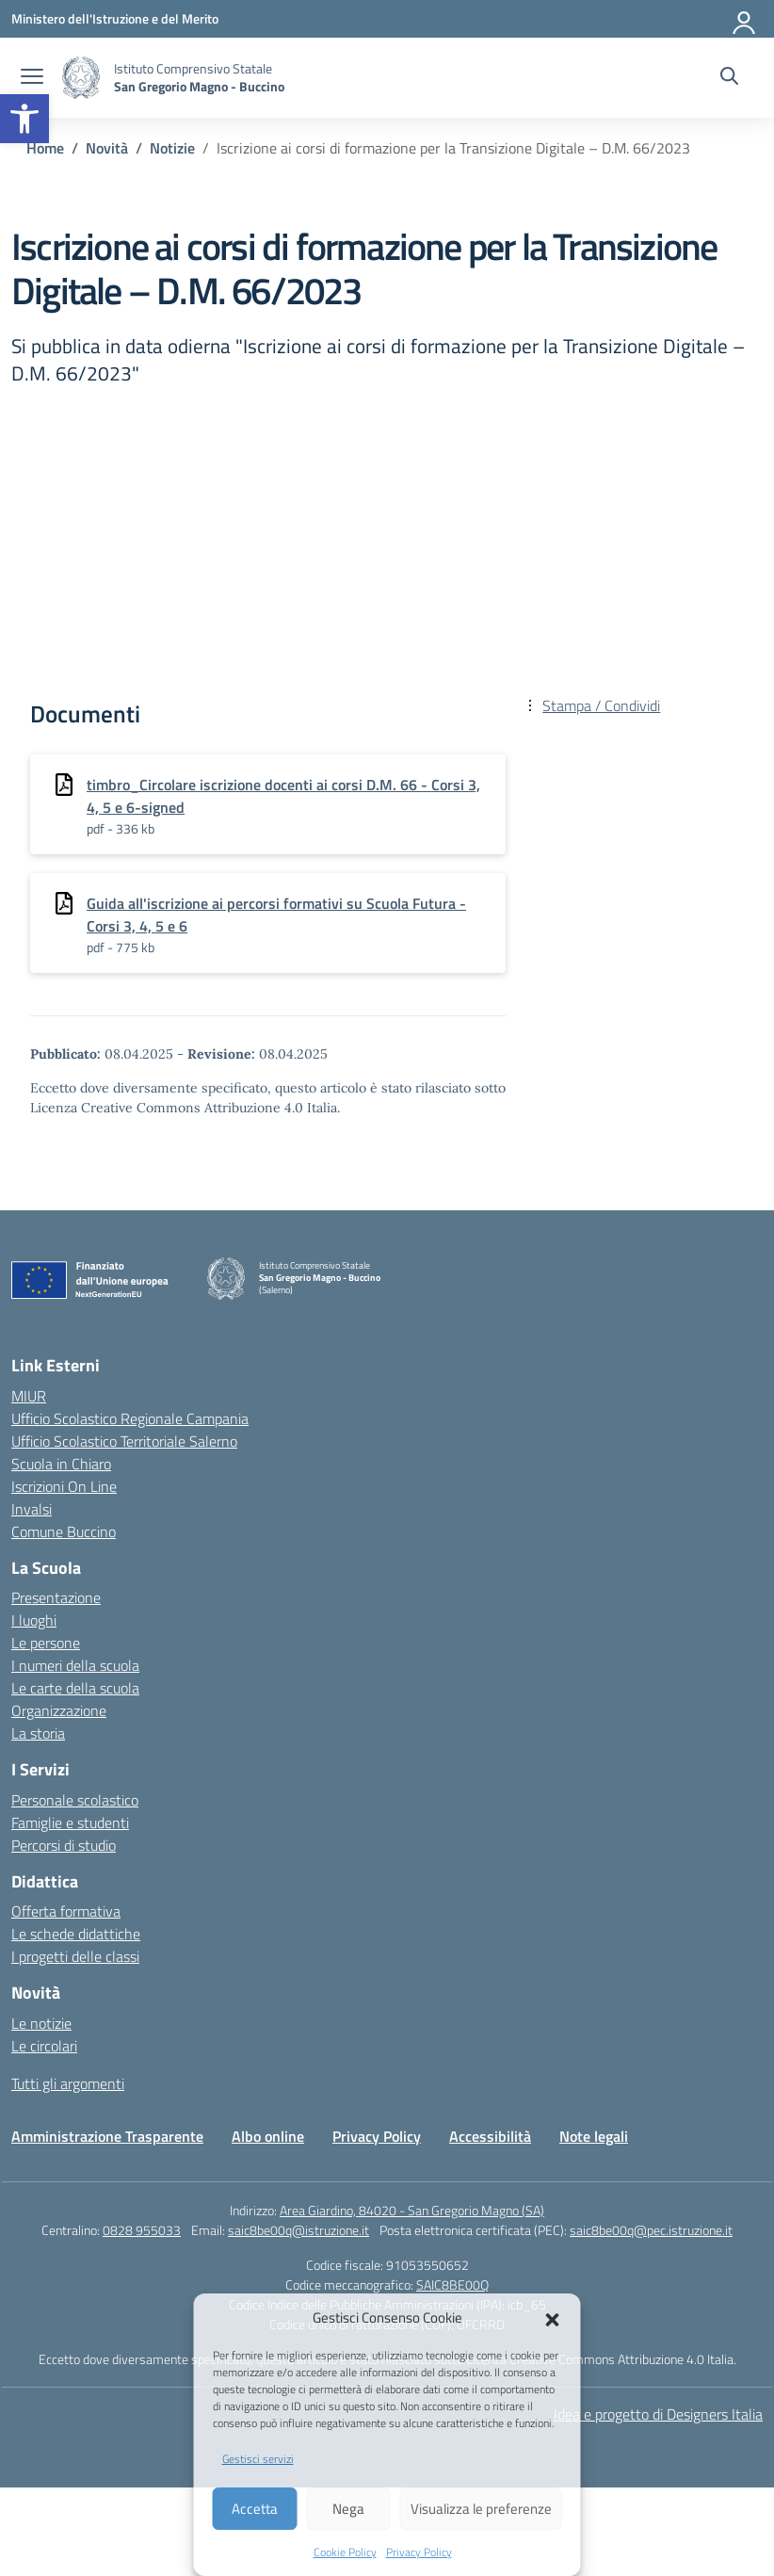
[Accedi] (745, 19)
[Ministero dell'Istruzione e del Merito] (114, 18)
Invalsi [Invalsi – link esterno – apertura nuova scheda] (31, 1509)
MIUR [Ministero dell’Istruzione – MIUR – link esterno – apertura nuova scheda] (28, 1396)
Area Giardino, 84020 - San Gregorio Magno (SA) (412, 2210)
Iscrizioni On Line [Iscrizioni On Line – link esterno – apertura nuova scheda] (64, 1486)
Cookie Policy (345, 2552)
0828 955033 (142, 2230)
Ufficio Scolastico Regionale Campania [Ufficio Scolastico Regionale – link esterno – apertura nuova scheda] (130, 1418)
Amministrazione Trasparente (107, 2136)
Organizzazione (58, 1710)
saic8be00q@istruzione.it (298, 2230)
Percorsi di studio (63, 1845)
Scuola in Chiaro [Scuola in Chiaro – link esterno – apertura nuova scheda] (61, 1463)
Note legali (593, 2136)
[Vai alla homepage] (81, 78)
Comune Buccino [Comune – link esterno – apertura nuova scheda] (63, 1531)
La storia (38, 1733)
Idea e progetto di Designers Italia (658, 2414)
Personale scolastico (74, 1800)
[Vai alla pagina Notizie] (172, 148)
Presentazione (56, 1597)
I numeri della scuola (75, 1665)
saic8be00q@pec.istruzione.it (651, 2230)
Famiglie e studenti (70, 1822)
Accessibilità (490, 2136)
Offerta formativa (66, 1911)
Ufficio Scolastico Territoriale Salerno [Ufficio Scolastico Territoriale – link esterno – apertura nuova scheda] (124, 1441)
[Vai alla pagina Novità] (107, 148)
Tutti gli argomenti (67, 2083)
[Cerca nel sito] (729, 78)
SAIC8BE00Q (452, 2284)
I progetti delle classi (75, 1956)
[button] (24, 118)
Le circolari (44, 2045)
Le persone (45, 1642)
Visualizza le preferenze (481, 2508)
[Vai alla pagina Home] (45, 148)
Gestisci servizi (258, 2459)
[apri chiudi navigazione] (32, 78)
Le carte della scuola (75, 1688)
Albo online (268, 2136)
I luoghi (33, 1620)
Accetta (255, 2508)
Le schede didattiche (75, 1933)
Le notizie (41, 2023)
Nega (348, 2508)
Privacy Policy (419, 2552)
